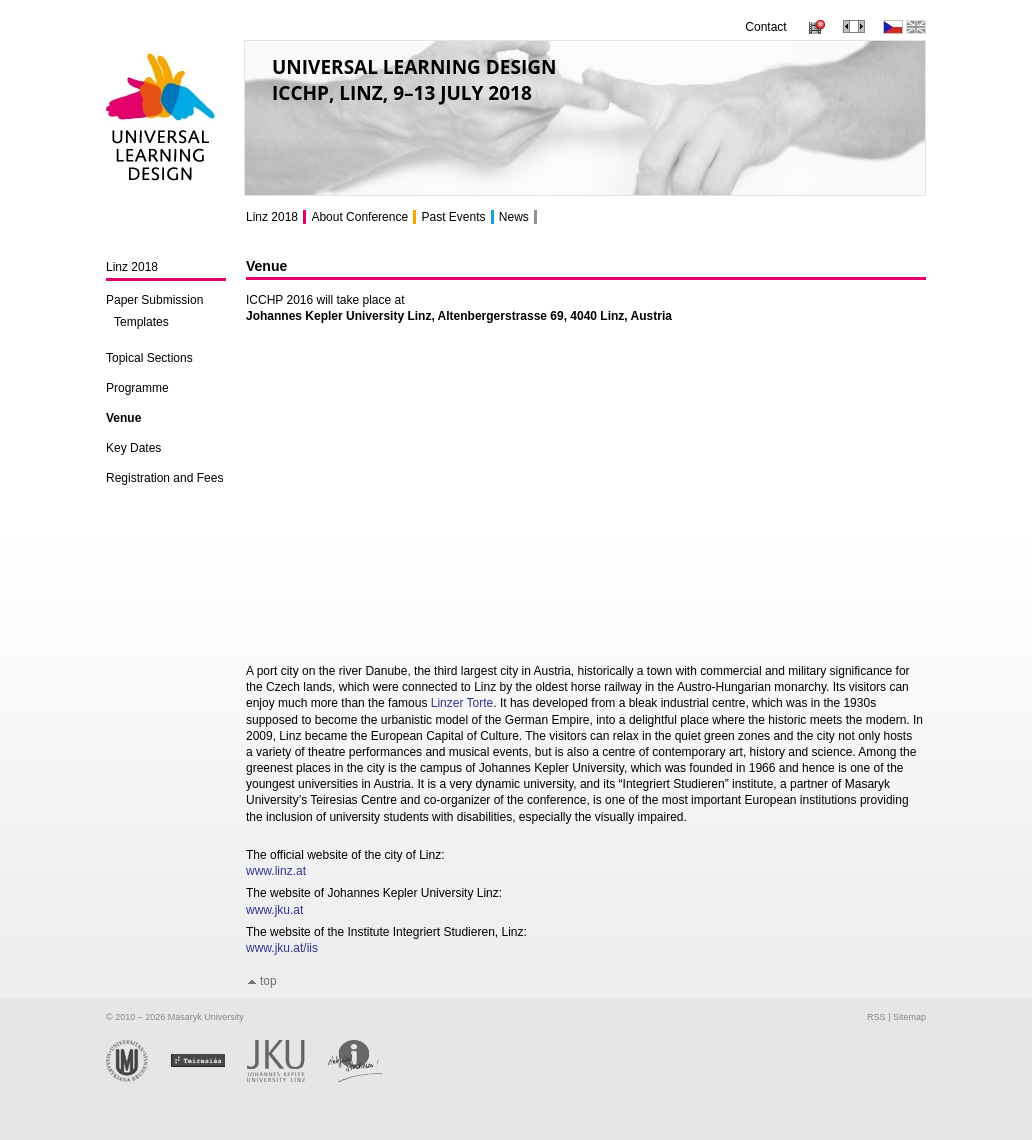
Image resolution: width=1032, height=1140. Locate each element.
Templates (141, 322)
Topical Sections (149, 358)
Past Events (453, 217)
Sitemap (909, 1017)
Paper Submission (154, 300)
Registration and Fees (164, 478)
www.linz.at (276, 871)
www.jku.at (274, 910)
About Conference (359, 217)
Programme (137, 388)
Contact (765, 27)
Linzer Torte (462, 703)
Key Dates (133, 448)
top (268, 981)
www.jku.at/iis (282, 948)
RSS (876, 1017)
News (514, 217)
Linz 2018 (132, 267)
